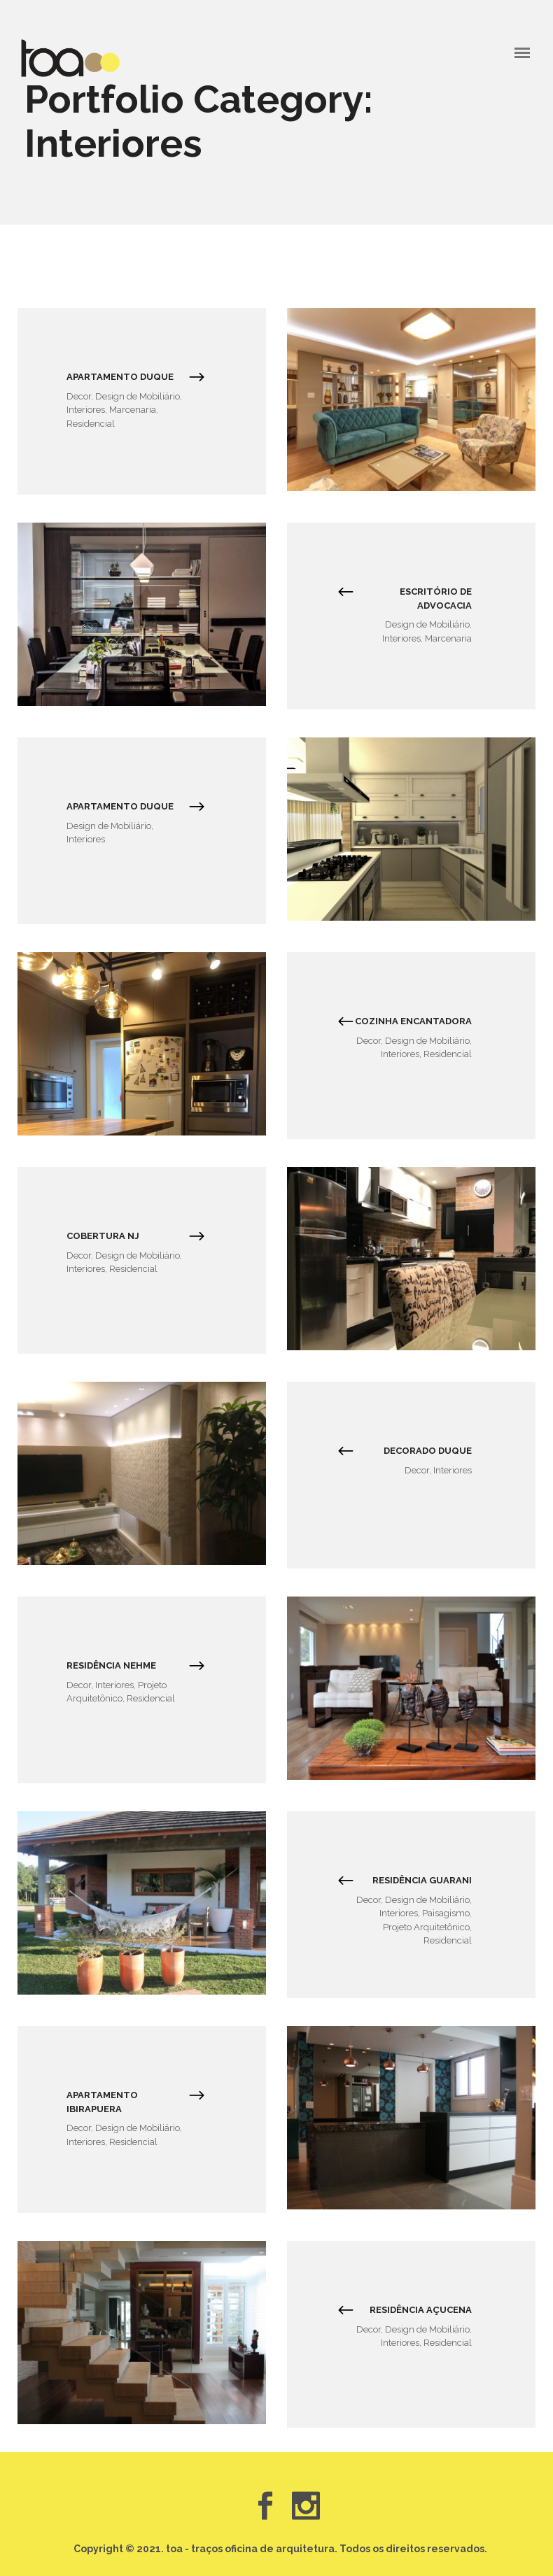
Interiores (85, 839)
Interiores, (87, 409)
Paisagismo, (447, 1913)
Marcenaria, (133, 409)
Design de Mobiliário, (138, 396)
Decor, (80, 396)
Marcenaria (448, 638)
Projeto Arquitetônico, (427, 1927)
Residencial (90, 423)
